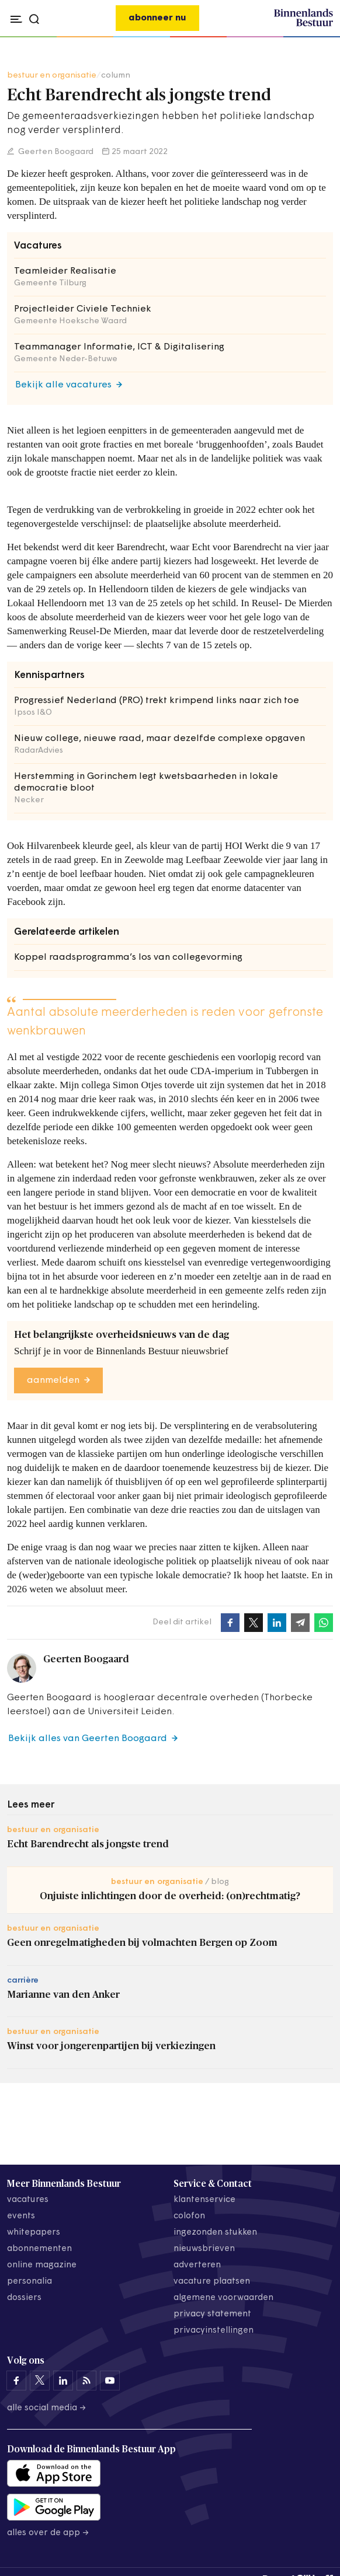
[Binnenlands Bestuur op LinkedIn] (63, 2380)
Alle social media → (46, 2408)
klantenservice (204, 2200)
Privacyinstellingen (214, 2330)
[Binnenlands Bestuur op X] (39, 2380)
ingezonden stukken (215, 2232)
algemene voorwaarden (223, 2298)
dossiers (24, 2298)
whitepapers (33, 2232)
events (21, 2216)
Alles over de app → (48, 2533)
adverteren (197, 2265)
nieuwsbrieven (204, 2249)
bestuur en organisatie (51, 75)
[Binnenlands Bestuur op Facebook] (16, 2380)
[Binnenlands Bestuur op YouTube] (109, 2380)
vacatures (27, 2200)
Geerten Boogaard (54, 152)
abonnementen (39, 2249)
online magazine (42, 2265)
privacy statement (212, 2314)
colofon (189, 2216)
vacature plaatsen (212, 2281)
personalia (29, 2281)
